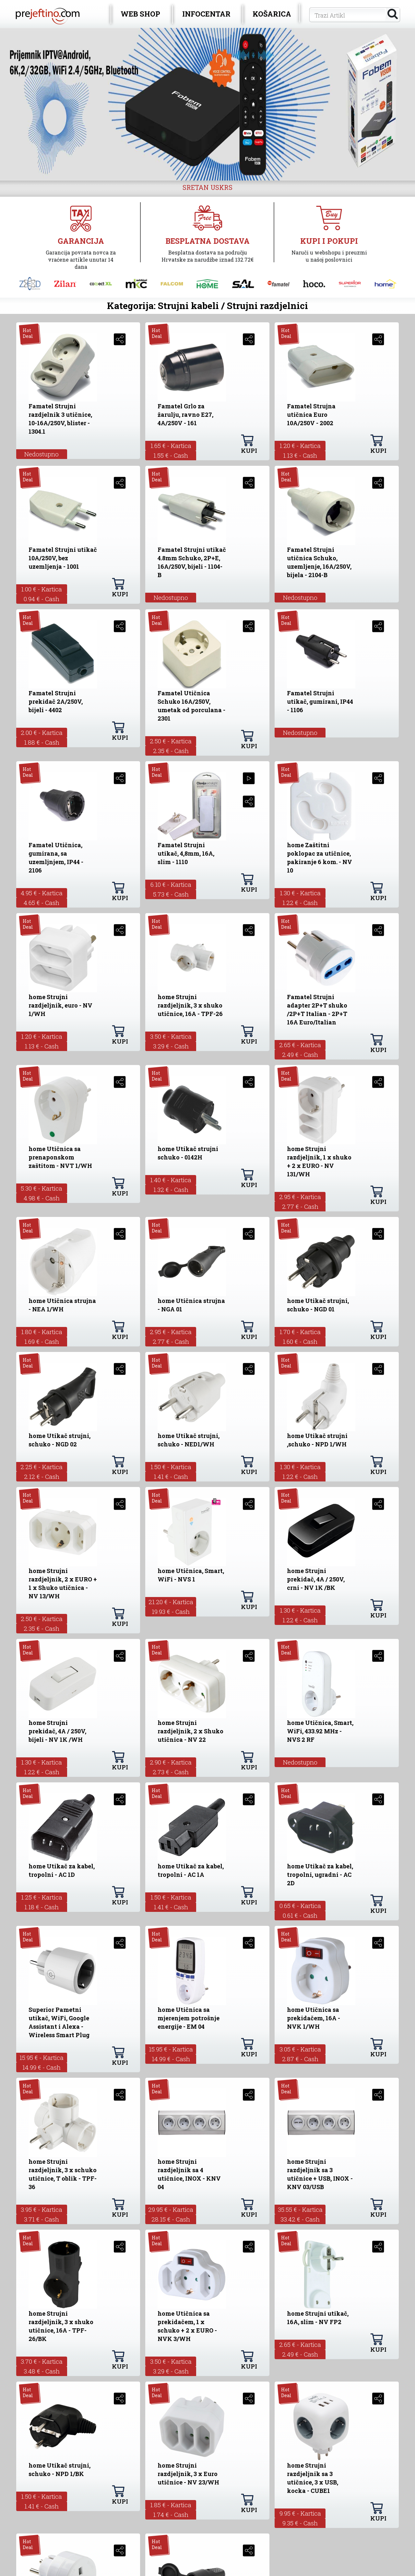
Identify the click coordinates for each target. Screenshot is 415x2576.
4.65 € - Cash (41, 902)
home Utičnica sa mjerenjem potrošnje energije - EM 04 (188, 2018)
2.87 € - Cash (300, 2059)
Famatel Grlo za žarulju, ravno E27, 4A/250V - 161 (185, 414)
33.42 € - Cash (300, 2219)
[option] (207, 104)
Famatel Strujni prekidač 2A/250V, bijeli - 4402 (56, 701)
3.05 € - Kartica (300, 2049)
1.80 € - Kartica (41, 1332)
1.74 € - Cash (170, 2514)
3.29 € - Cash (171, 1046)
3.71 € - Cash (41, 2219)
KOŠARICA (272, 14)
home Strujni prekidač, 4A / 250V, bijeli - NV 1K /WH (57, 1731)
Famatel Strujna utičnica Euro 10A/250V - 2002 (311, 414)
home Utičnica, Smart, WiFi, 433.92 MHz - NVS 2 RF (320, 1731)
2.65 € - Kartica (300, 1045)
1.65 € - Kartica (170, 445)
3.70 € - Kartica (42, 2361)
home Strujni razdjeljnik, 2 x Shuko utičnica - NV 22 (190, 1731)
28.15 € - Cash (170, 2219)
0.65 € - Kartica (300, 1905)
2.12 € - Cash (41, 1476)
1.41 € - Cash (171, 1476)
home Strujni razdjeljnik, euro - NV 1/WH (60, 1005)
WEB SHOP (140, 14)
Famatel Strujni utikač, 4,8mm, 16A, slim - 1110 (186, 853)
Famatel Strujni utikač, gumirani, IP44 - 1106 (320, 701)
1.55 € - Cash (170, 455)
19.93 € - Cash (171, 1611)
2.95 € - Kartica (300, 1197)
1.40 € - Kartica (170, 1180)
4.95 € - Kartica (42, 893)
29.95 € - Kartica (170, 2209)
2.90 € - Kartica (171, 1762)
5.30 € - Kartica (41, 1188)
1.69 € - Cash (41, 1341)
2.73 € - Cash (171, 1772)
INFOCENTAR (206, 14)
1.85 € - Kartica (170, 2505)
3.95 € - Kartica (41, 2209)
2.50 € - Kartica (171, 741)
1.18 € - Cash (41, 1907)
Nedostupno (41, 454)
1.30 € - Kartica (300, 893)
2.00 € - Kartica (42, 732)
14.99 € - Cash (41, 2067)
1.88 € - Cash (41, 742)
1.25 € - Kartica (41, 1897)
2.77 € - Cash (300, 1206)
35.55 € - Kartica (300, 2209)
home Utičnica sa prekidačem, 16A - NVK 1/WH (313, 2018)
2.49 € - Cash (300, 1054)
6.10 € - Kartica (170, 884)
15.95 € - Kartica (41, 2057)
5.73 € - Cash (171, 894)
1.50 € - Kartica (170, 1467)
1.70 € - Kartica (300, 1332)
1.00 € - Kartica (41, 589)
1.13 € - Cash (300, 455)
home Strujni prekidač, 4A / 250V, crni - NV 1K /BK (316, 1579)
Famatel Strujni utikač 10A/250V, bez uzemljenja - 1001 (63, 558)
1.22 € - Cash (300, 902)
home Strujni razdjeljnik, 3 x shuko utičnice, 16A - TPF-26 (190, 1005)
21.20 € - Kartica (170, 1602)
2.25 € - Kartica (41, 1467)
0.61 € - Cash (300, 1915)
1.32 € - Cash (170, 1189)
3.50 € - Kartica (171, 1036)
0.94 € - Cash (41, 599)
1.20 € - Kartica (300, 445)
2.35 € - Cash (171, 751)
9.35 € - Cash (300, 2523)
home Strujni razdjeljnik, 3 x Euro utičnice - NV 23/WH (188, 2473)
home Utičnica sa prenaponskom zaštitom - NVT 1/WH (60, 1157)
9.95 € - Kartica (300, 2513)
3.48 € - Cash (42, 2371)
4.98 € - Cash (42, 1198)
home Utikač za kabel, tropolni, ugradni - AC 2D (320, 1874)
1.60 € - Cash (300, 1341)
